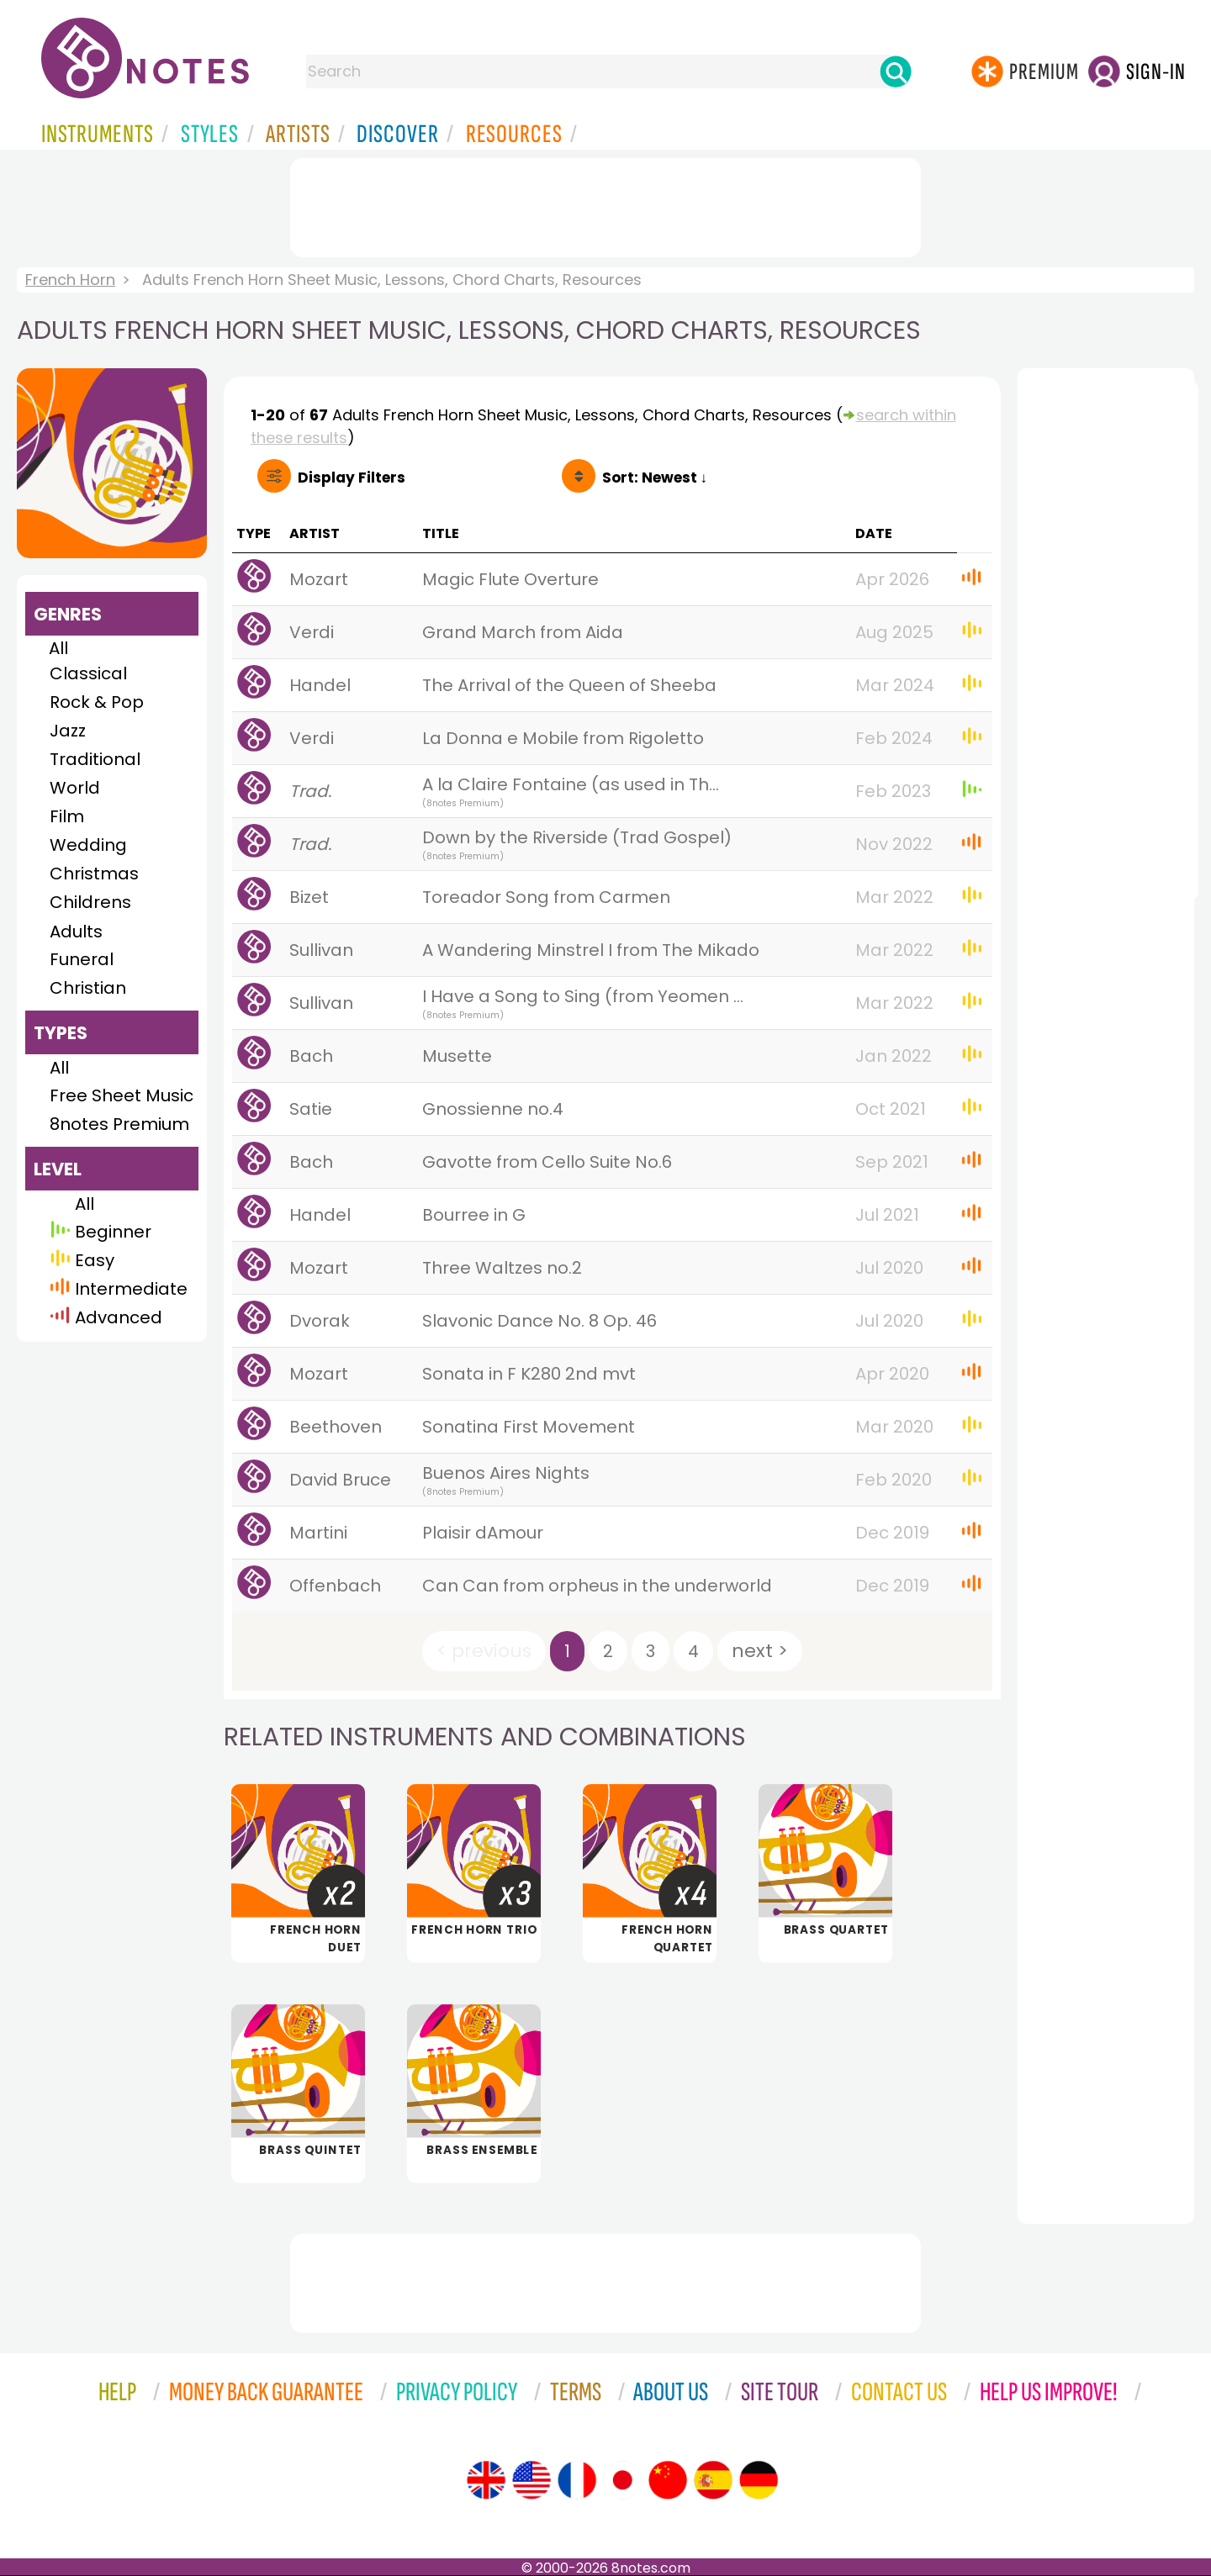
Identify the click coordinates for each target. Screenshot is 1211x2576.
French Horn (70, 279)
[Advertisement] (605, 204)
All (58, 648)
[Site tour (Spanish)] (713, 2480)
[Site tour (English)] (486, 2480)
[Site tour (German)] (759, 2480)
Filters (351, 477)
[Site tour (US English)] (531, 2480)
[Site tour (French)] (577, 2480)
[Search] (896, 71)
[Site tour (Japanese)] (622, 2480)
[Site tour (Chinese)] (668, 2480)
